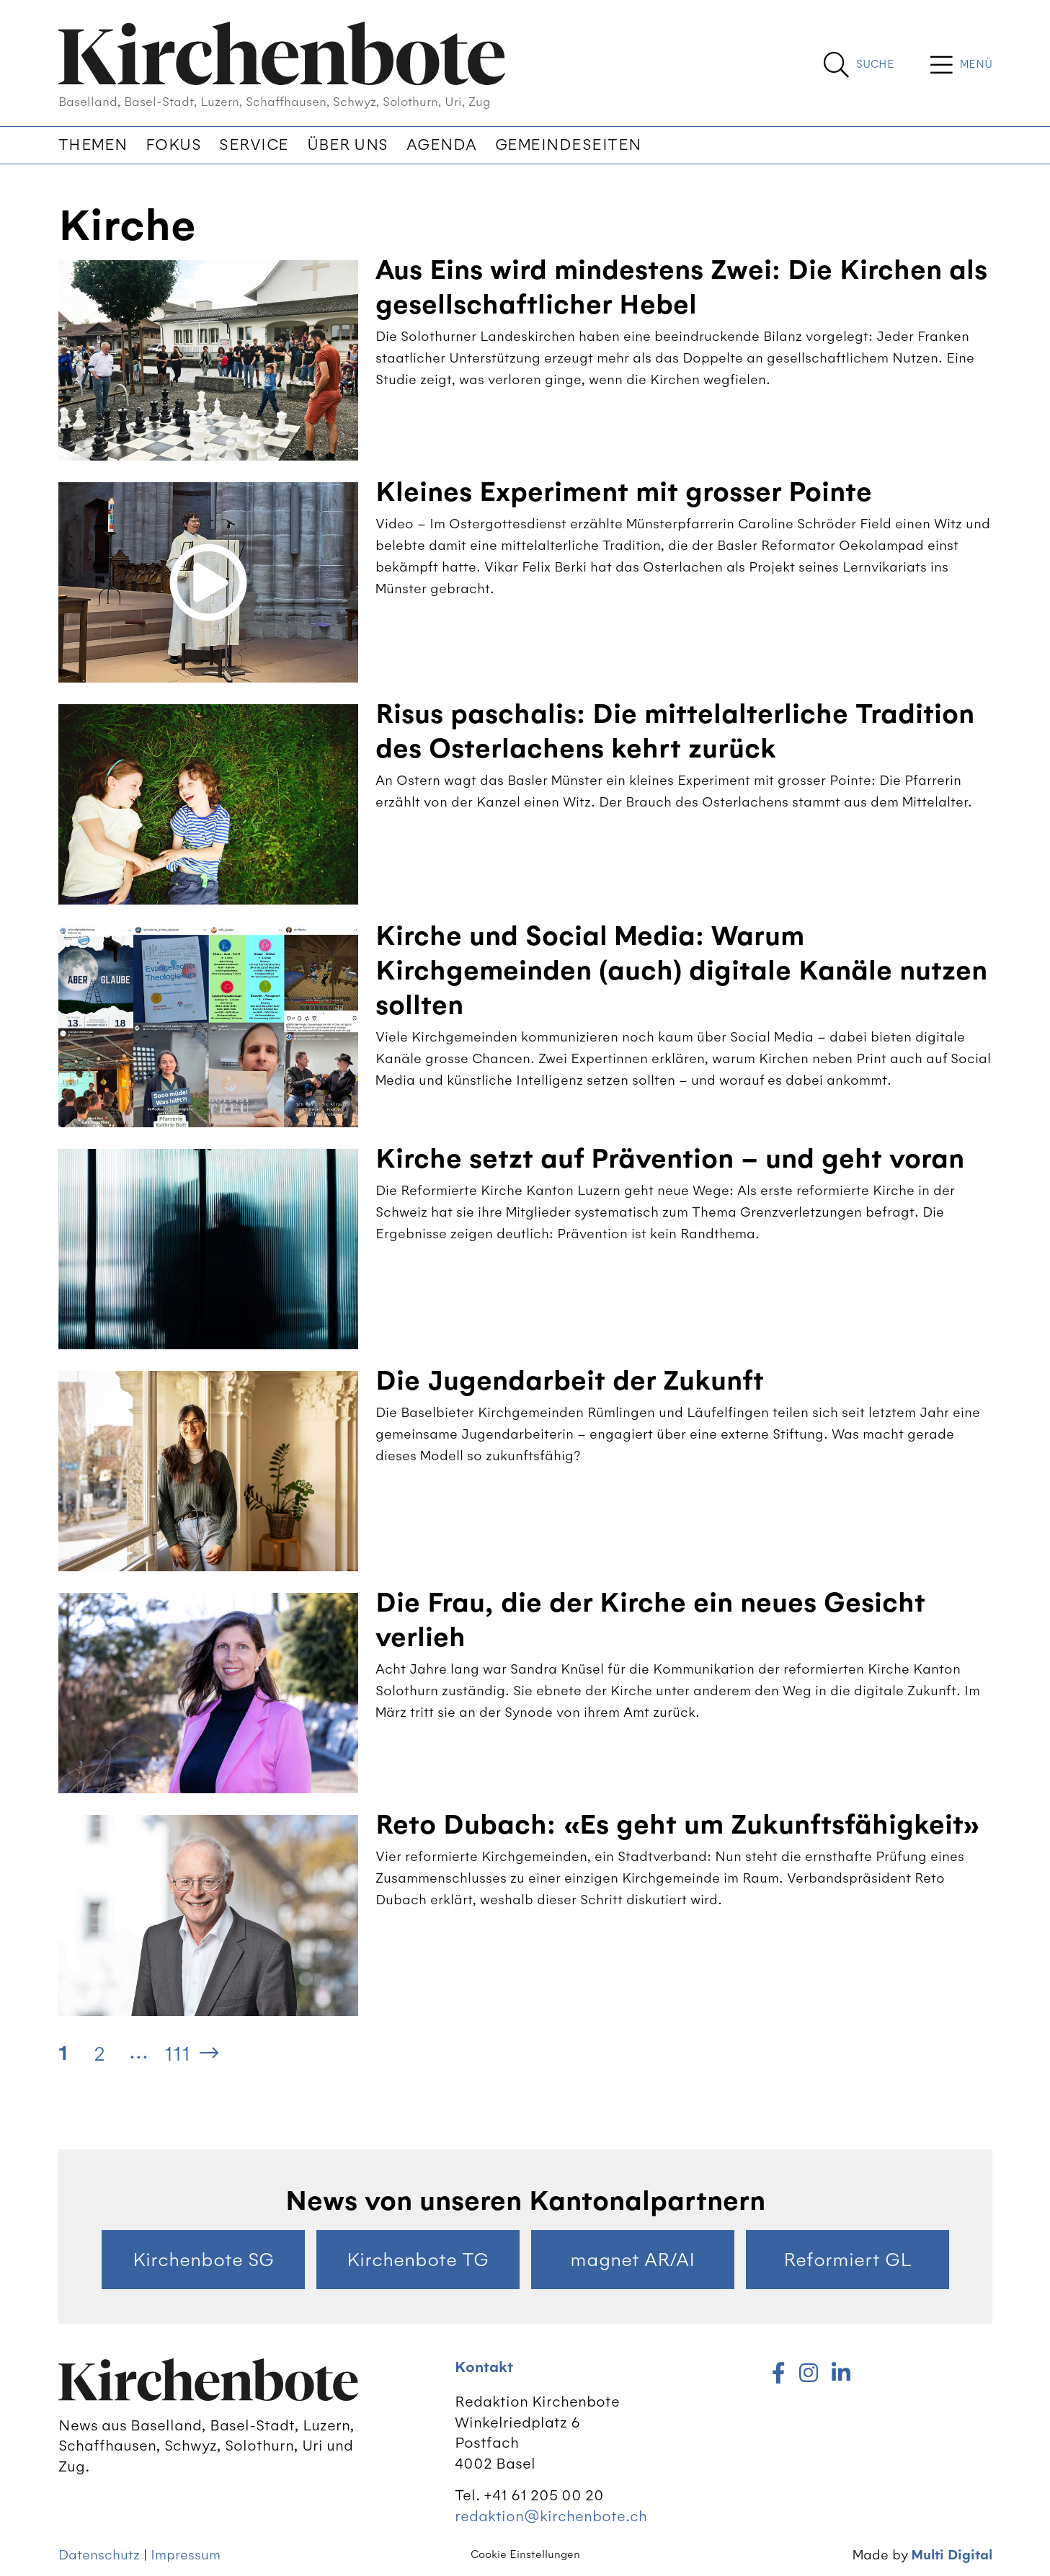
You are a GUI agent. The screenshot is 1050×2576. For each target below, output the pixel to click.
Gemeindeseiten (568, 145)
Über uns (347, 145)
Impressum (186, 2554)
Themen (93, 145)
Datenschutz (99, 2554)
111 (177, 2053)
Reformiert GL (847, 2259)
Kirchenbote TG (418, 2259)
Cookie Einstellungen (525, 2554)
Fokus (174, 145)
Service (254, 145)
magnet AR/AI (632, 2259)
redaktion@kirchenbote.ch (551, 2516)
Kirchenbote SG (203, 2259)
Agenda (441, 145)
